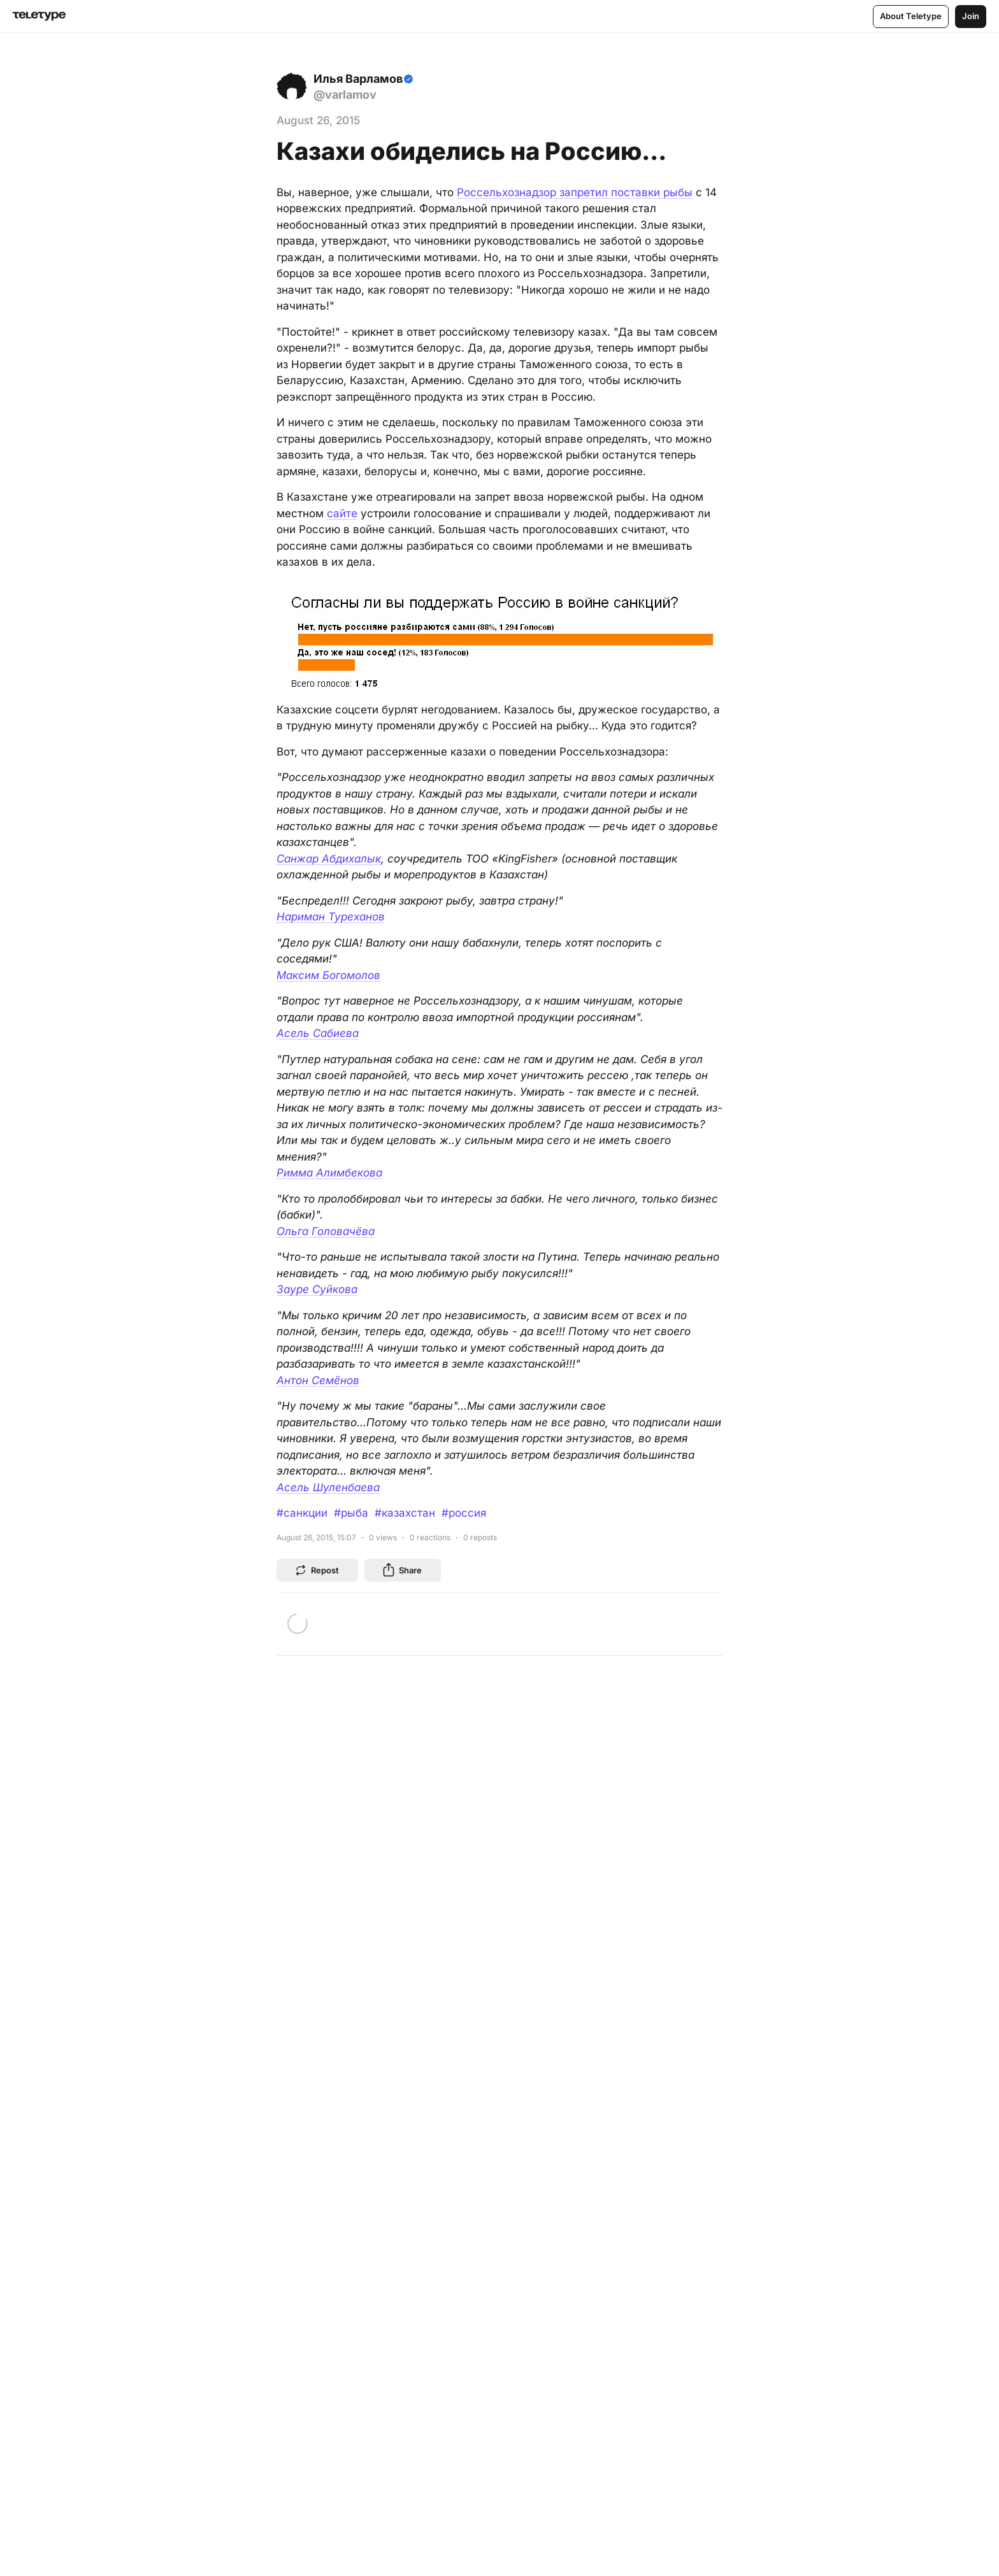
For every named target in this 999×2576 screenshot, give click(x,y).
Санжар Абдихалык (329, 858)
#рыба (351, 1512)
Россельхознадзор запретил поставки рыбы (575, 192)
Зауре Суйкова (317, 1289)
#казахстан (405, 1512)
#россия (464, 1512)
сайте (342, 513)
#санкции (302, 1512)
